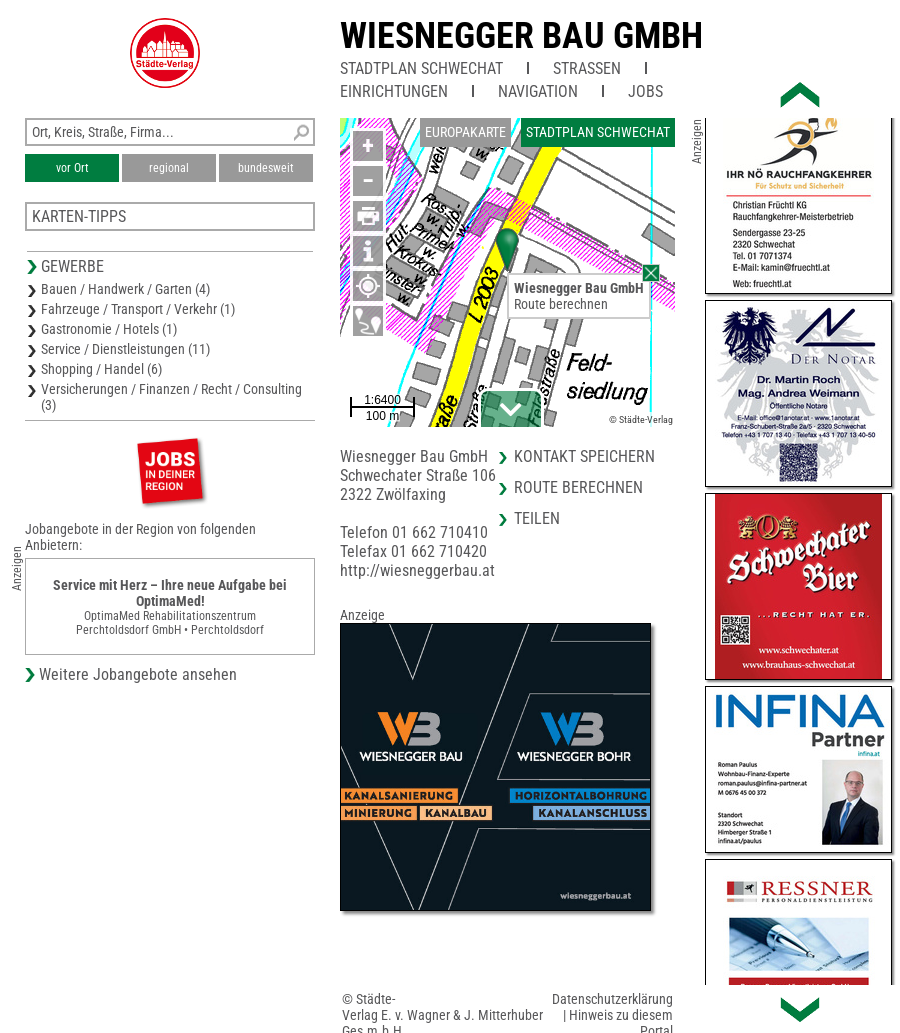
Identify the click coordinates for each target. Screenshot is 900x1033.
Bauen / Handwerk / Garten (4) (125, 289)
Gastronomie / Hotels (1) (109, 329)
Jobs (645, 91)
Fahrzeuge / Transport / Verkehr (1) (138, 309)
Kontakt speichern (584, 456)
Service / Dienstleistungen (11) (125, 349)
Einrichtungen (394, 91)
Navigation (538, 91)
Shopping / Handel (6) (101, 369)
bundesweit (266, 168)
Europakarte (465, 132)
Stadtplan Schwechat (421, 68)
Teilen (537, 518)
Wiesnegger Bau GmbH (521, 36)
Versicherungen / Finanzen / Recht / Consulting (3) (171, 397)
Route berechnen (561, 304)
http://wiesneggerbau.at (417, 570)
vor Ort (72, 168)
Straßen (587, 68)
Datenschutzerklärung (612, 999)
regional (169, 168)
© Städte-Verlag (641, 419)
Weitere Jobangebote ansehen (138, 674)
